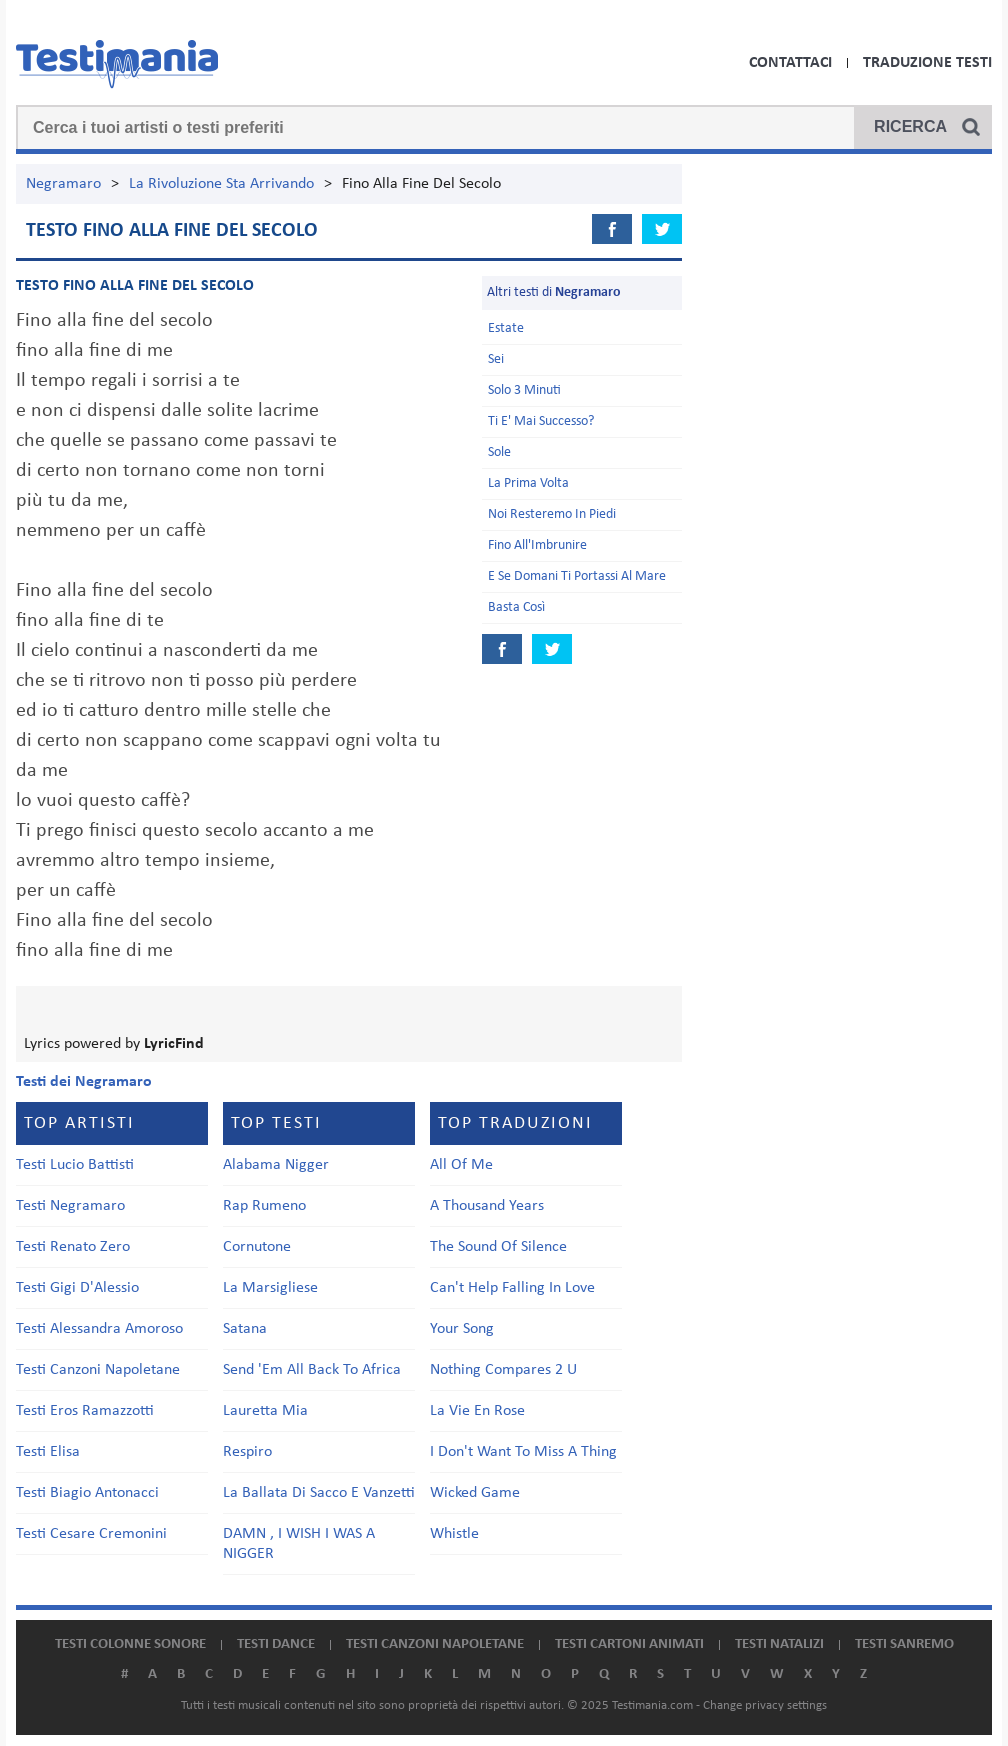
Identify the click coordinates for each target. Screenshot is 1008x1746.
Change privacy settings (765, 1705)
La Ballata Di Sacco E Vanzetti (319, 1493)
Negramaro (63, 184)
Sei (496, 359)
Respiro (247, 1452)
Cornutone (257, 1247)
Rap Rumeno (264, 1206)
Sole (499, 452)
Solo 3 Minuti (524, 390)
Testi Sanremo (904, 1644)
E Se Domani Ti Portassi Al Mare (577, 576)
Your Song (462, 1329)
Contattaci (790, 63)
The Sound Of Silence (498, 1247)
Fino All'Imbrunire (537, 545)
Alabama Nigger (276, 1165)
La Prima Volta (528, 483)
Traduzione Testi (927, 63)
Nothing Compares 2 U (503, 1370)
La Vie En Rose (477, 1411)
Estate (506, 328)
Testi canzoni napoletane (435, 1644)
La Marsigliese (270, 1288)
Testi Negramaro (70, 1206)
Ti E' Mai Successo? (541, 421)
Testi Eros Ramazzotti (85, 1411)
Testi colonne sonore (130, 1644)
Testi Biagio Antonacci (87, 1493)
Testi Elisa (48, 1452)
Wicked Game (475, 1493)
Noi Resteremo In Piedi (552, 514)
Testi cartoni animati (629, 1644)
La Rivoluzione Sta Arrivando (221, 184)
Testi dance (276, 1644)
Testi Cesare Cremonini (91, 1534)
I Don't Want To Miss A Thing (523, 1452)
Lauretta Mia (265, 1411)
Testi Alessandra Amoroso (99, 1329)
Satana (245, 1329)
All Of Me (461, 1165)
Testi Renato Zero (73, 1247)
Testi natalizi (779, 1644)
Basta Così (516, 607)
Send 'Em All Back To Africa (312, 1370)
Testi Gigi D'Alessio (77, 1288)
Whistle (454, 1534)
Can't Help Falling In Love (512, 1288)
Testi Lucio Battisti (75, 1165)
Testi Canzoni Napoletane (98, 1370)
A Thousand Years (487, 1206)
